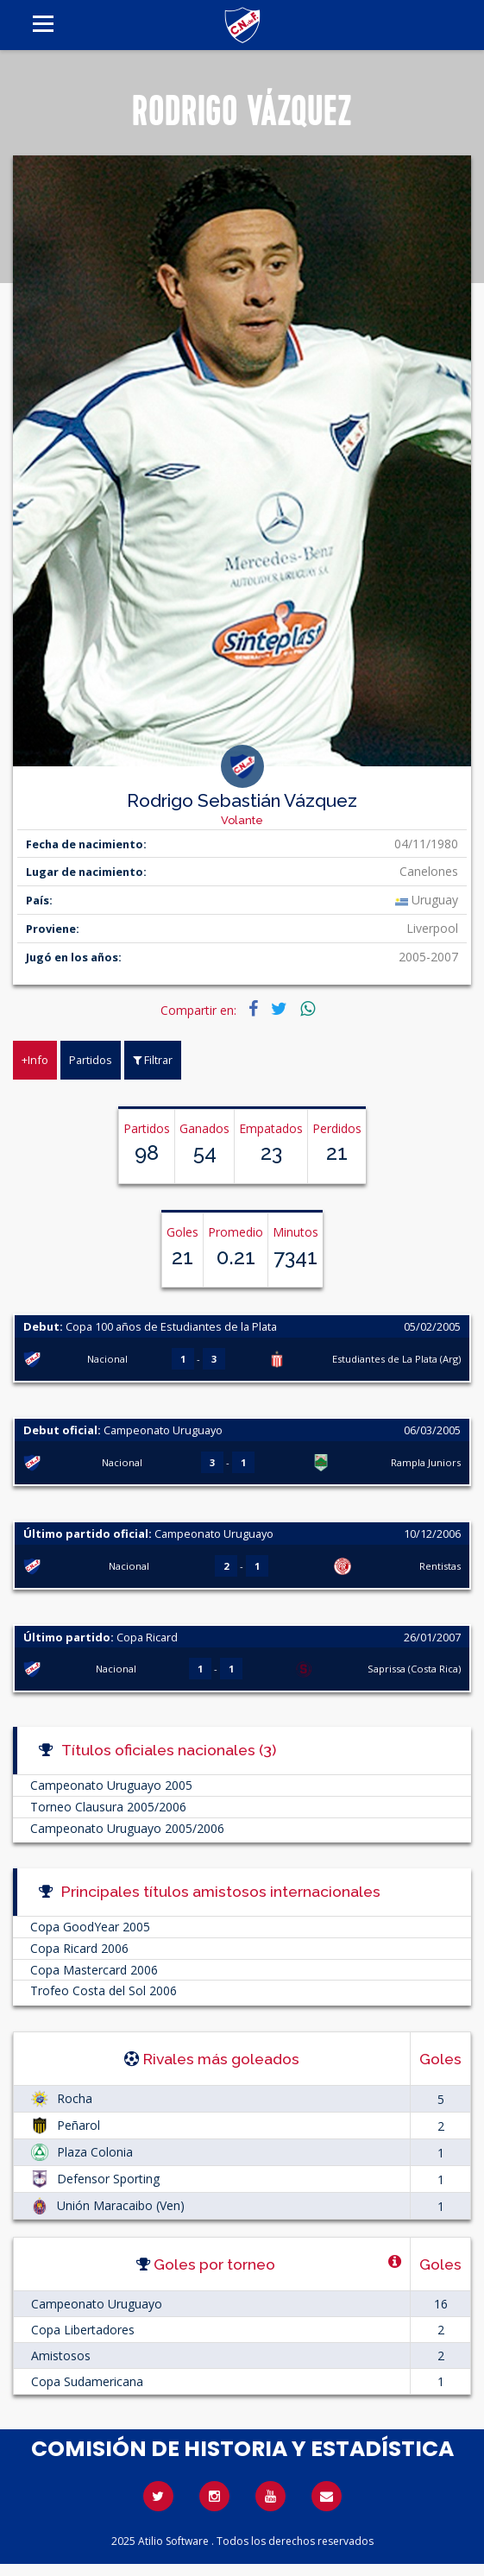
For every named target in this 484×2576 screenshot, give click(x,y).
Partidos (90, 1060)
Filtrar (153, 1060)
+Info (35, 1060)
